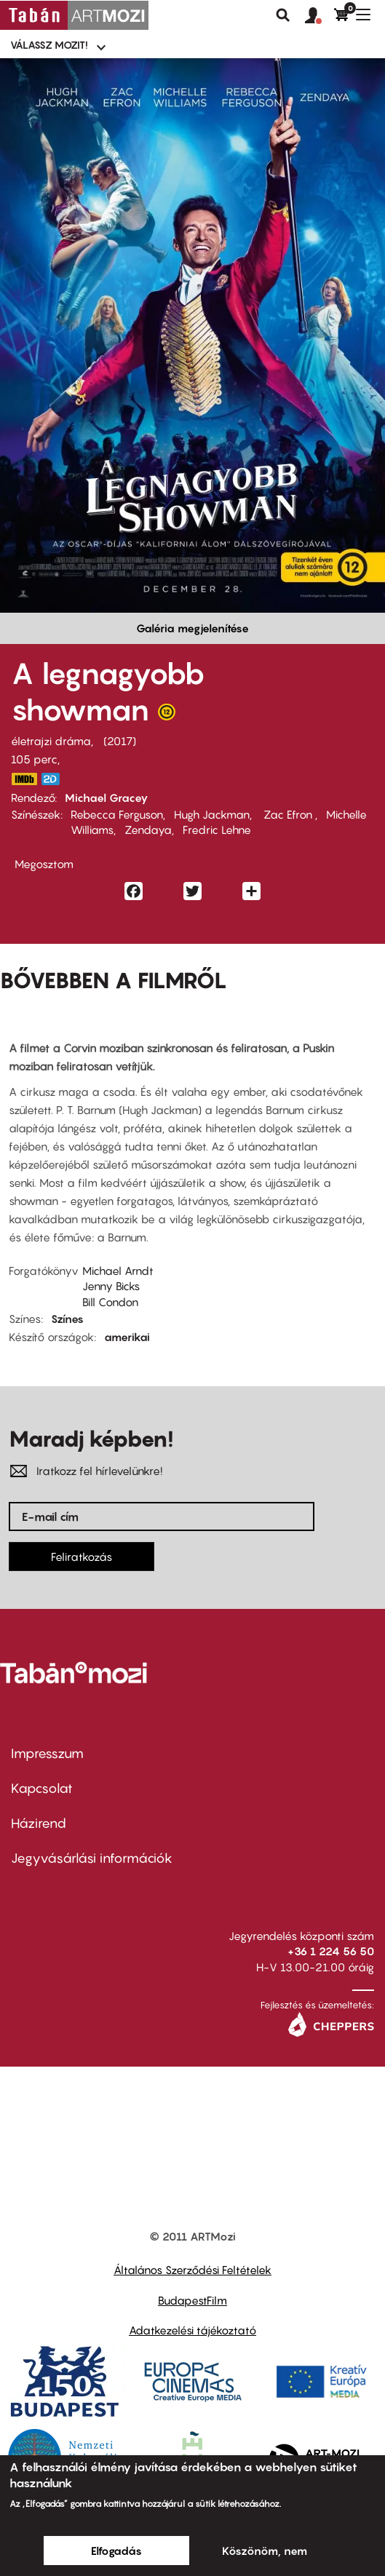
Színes (67, 1318)
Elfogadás (116, 2550)
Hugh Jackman (212, 814)
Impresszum (47, 1753)
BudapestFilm (192, 2300)
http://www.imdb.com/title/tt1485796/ (24, 779)
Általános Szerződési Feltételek (192, 2269)
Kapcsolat (42, 1788)
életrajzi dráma (51, 740)
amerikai (127, 1336)
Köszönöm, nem (264, 2550)
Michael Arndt (118, 1270)
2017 (119, 740)
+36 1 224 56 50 (330, 1950)
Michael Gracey (106, 797)
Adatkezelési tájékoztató (192, 2330)
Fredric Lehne (217, 829)
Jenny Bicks (111, 1285)
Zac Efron (288, 814)
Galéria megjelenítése (192, 628)
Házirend (38, 1823)
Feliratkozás (81, 1556)
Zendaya (148, 829)
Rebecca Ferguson (117, 814)
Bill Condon (110, 1301)
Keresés (283, 15)
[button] (319, 16)
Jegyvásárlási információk (91, 1858)
